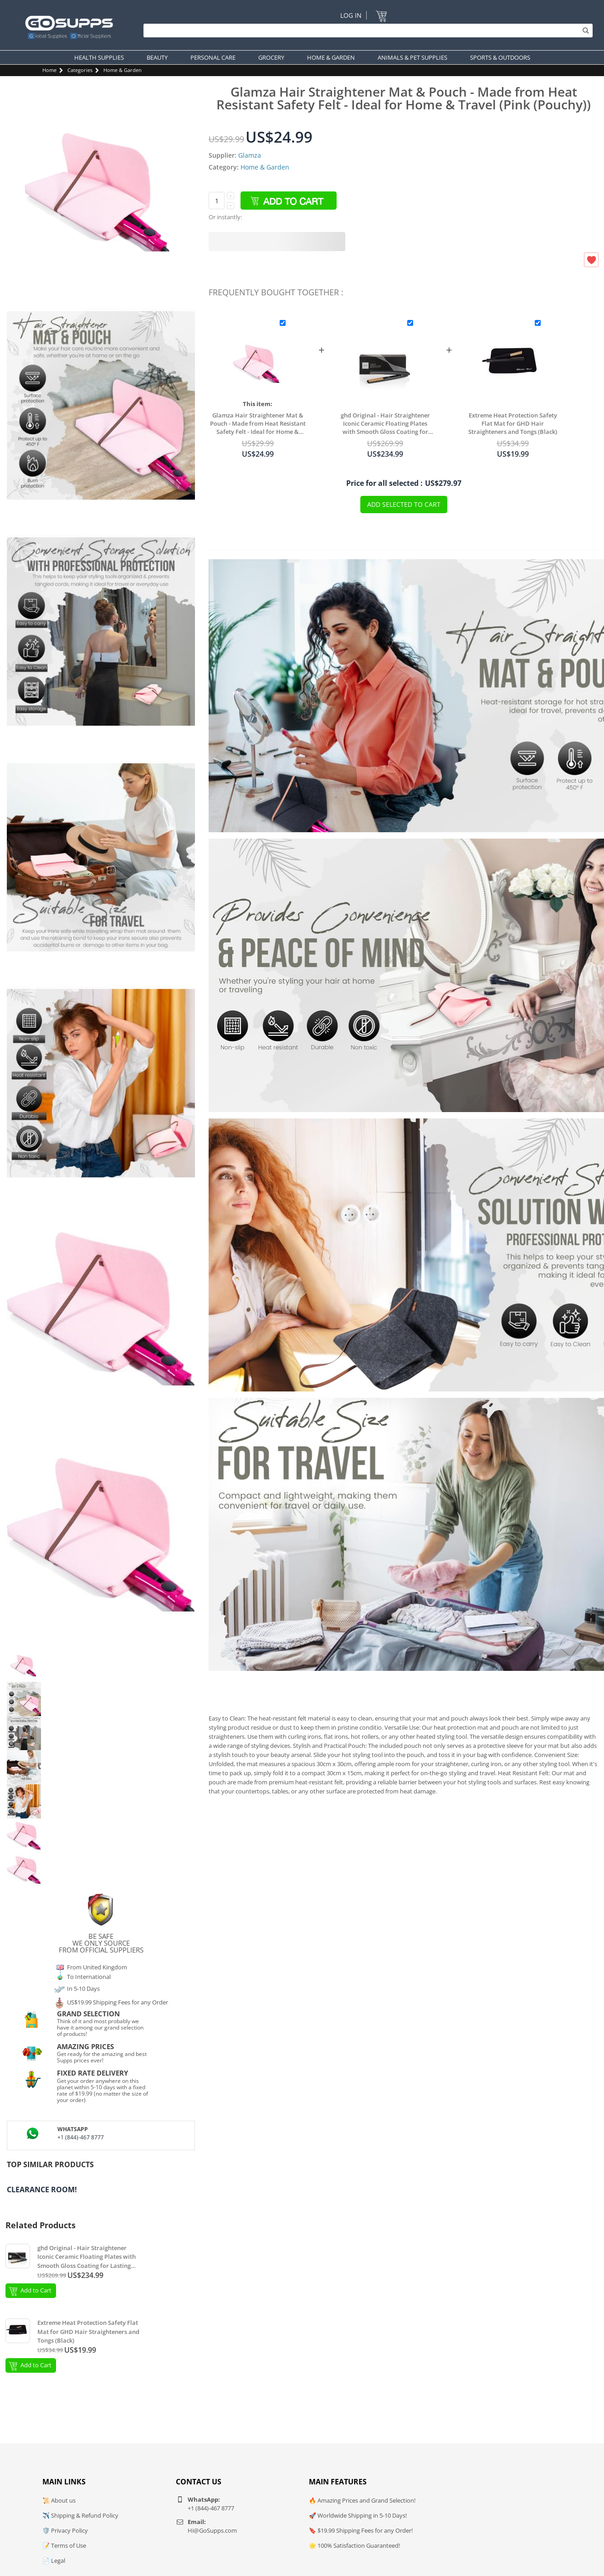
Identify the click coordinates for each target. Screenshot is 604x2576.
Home (49, 70)
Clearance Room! (42, 2189)
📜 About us (59, 2500)
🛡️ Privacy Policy (65, 2530)
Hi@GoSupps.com (212, 2530)
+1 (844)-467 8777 (80, 2137)
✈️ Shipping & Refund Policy (80, 2515)
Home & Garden (122, 70)
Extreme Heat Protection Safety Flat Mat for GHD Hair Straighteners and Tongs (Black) (512, 423)
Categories (79, 70)
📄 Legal (53, 2560)
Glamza (249, 155)
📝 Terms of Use (64, 2545)
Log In (351, 15)
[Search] (365, 30)
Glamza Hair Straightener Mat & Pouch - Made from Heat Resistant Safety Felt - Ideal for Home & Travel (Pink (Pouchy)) (258, 423)
